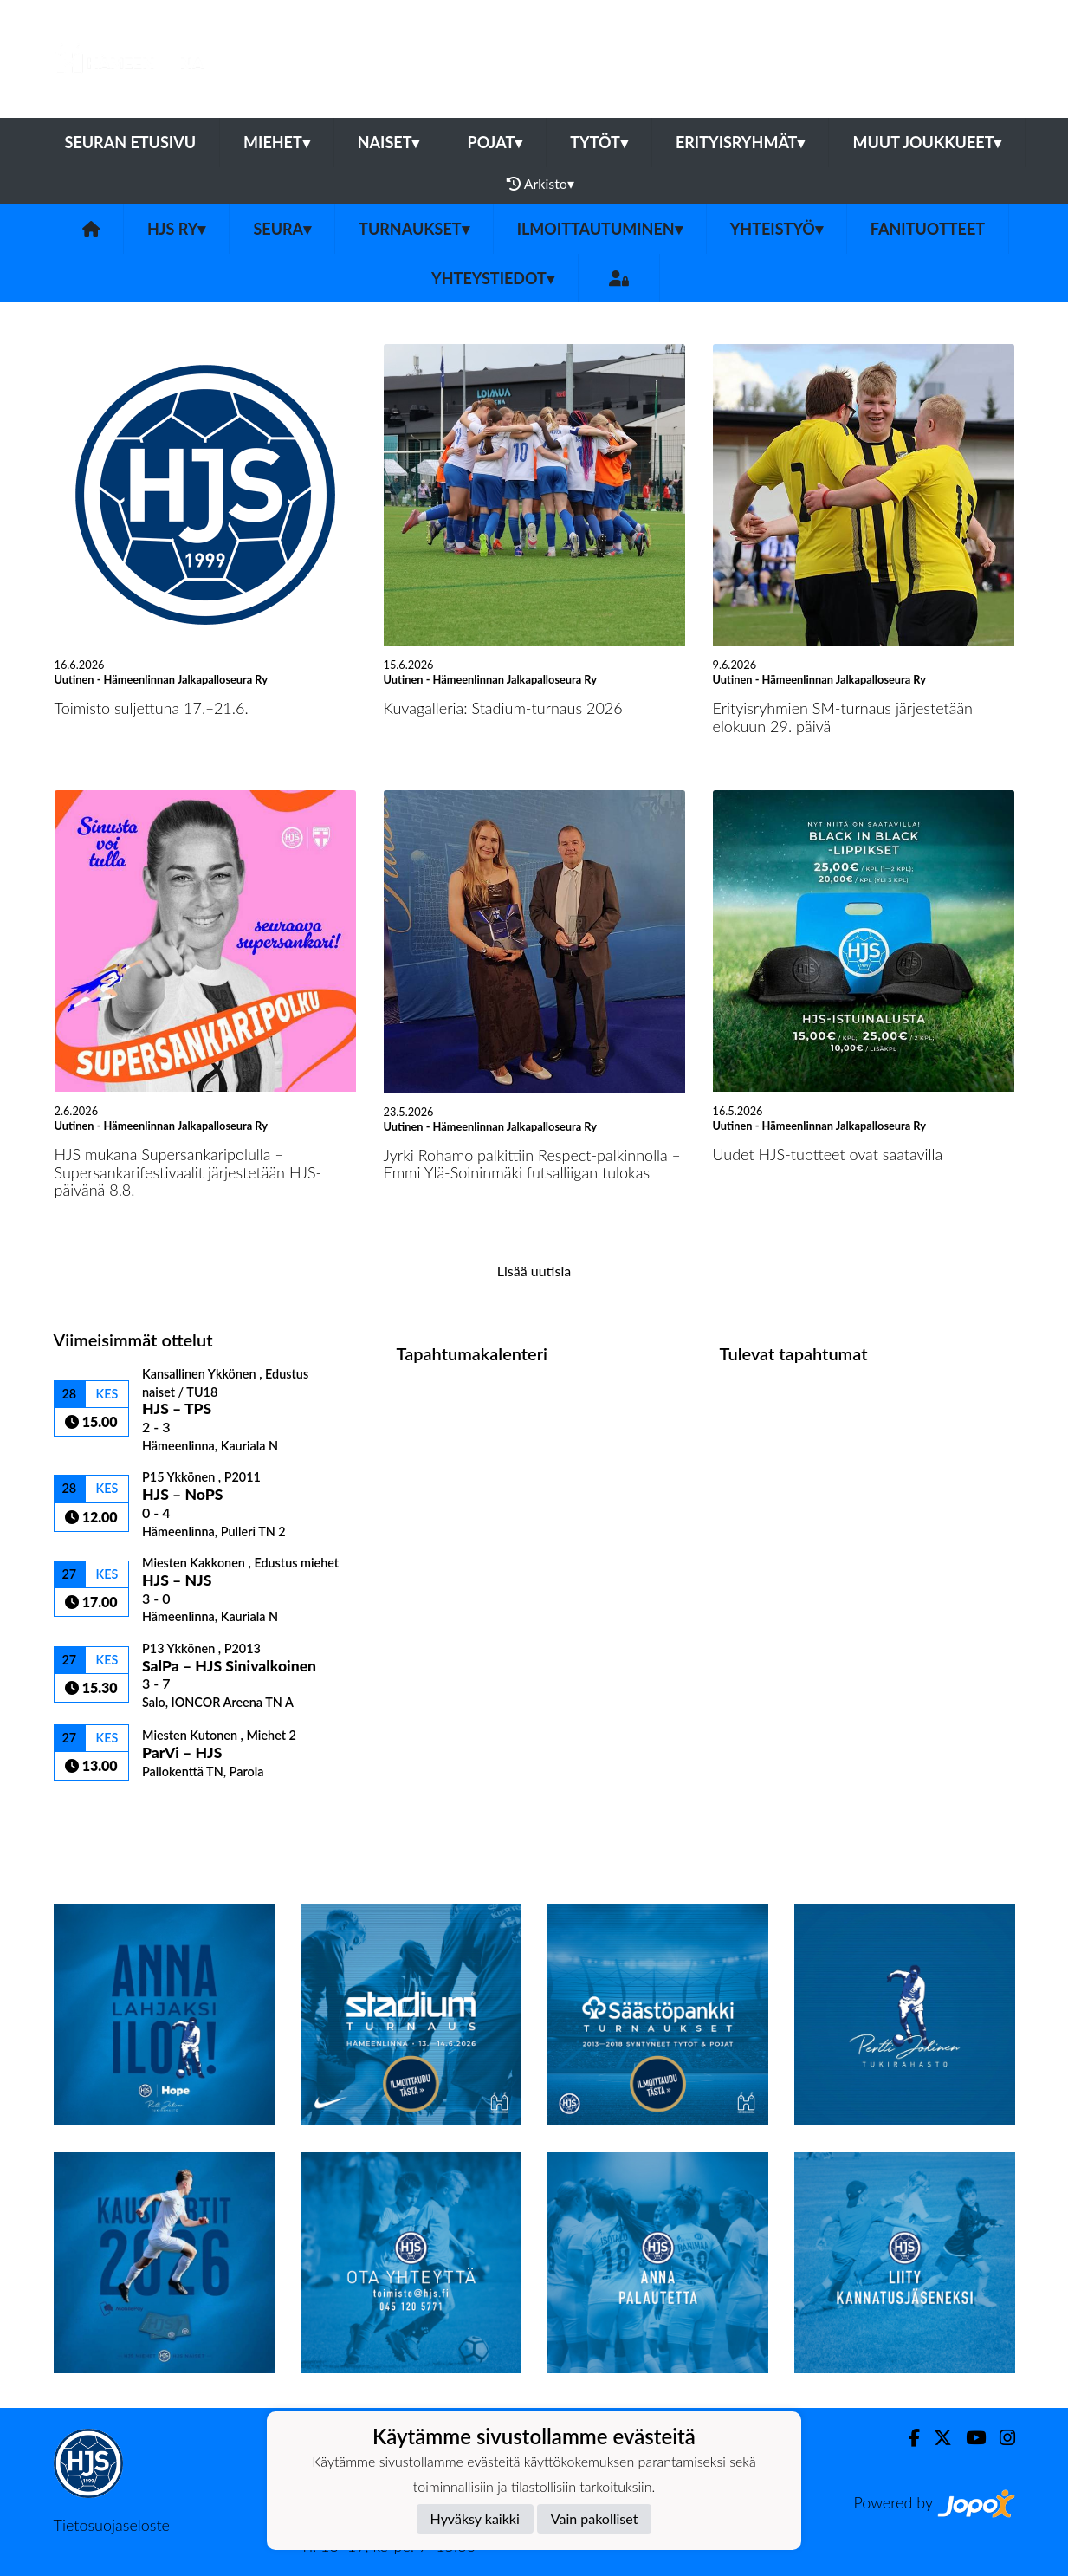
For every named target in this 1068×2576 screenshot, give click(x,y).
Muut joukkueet (926, 142)
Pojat (494, 142)
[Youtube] (969, 2438)
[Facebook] (907, 2438)
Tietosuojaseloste (112, 2524)
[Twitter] (936, 2438)
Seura (282, 228)
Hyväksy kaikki (475, 2518)
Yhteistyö (776, 228)
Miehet (276, 142)
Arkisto (540, 183)
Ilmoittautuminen (600, 228)
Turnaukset (414, 228)
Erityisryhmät (740, 142)
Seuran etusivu (131, 142)
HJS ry (176, 228)
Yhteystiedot (492, 278)
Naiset (389, 142)
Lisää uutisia (534, 1270)
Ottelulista (96, 1810)
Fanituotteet (928, 228)
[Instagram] (1000, 2438)
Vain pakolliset (594, 2518)
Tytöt (599, 142)
